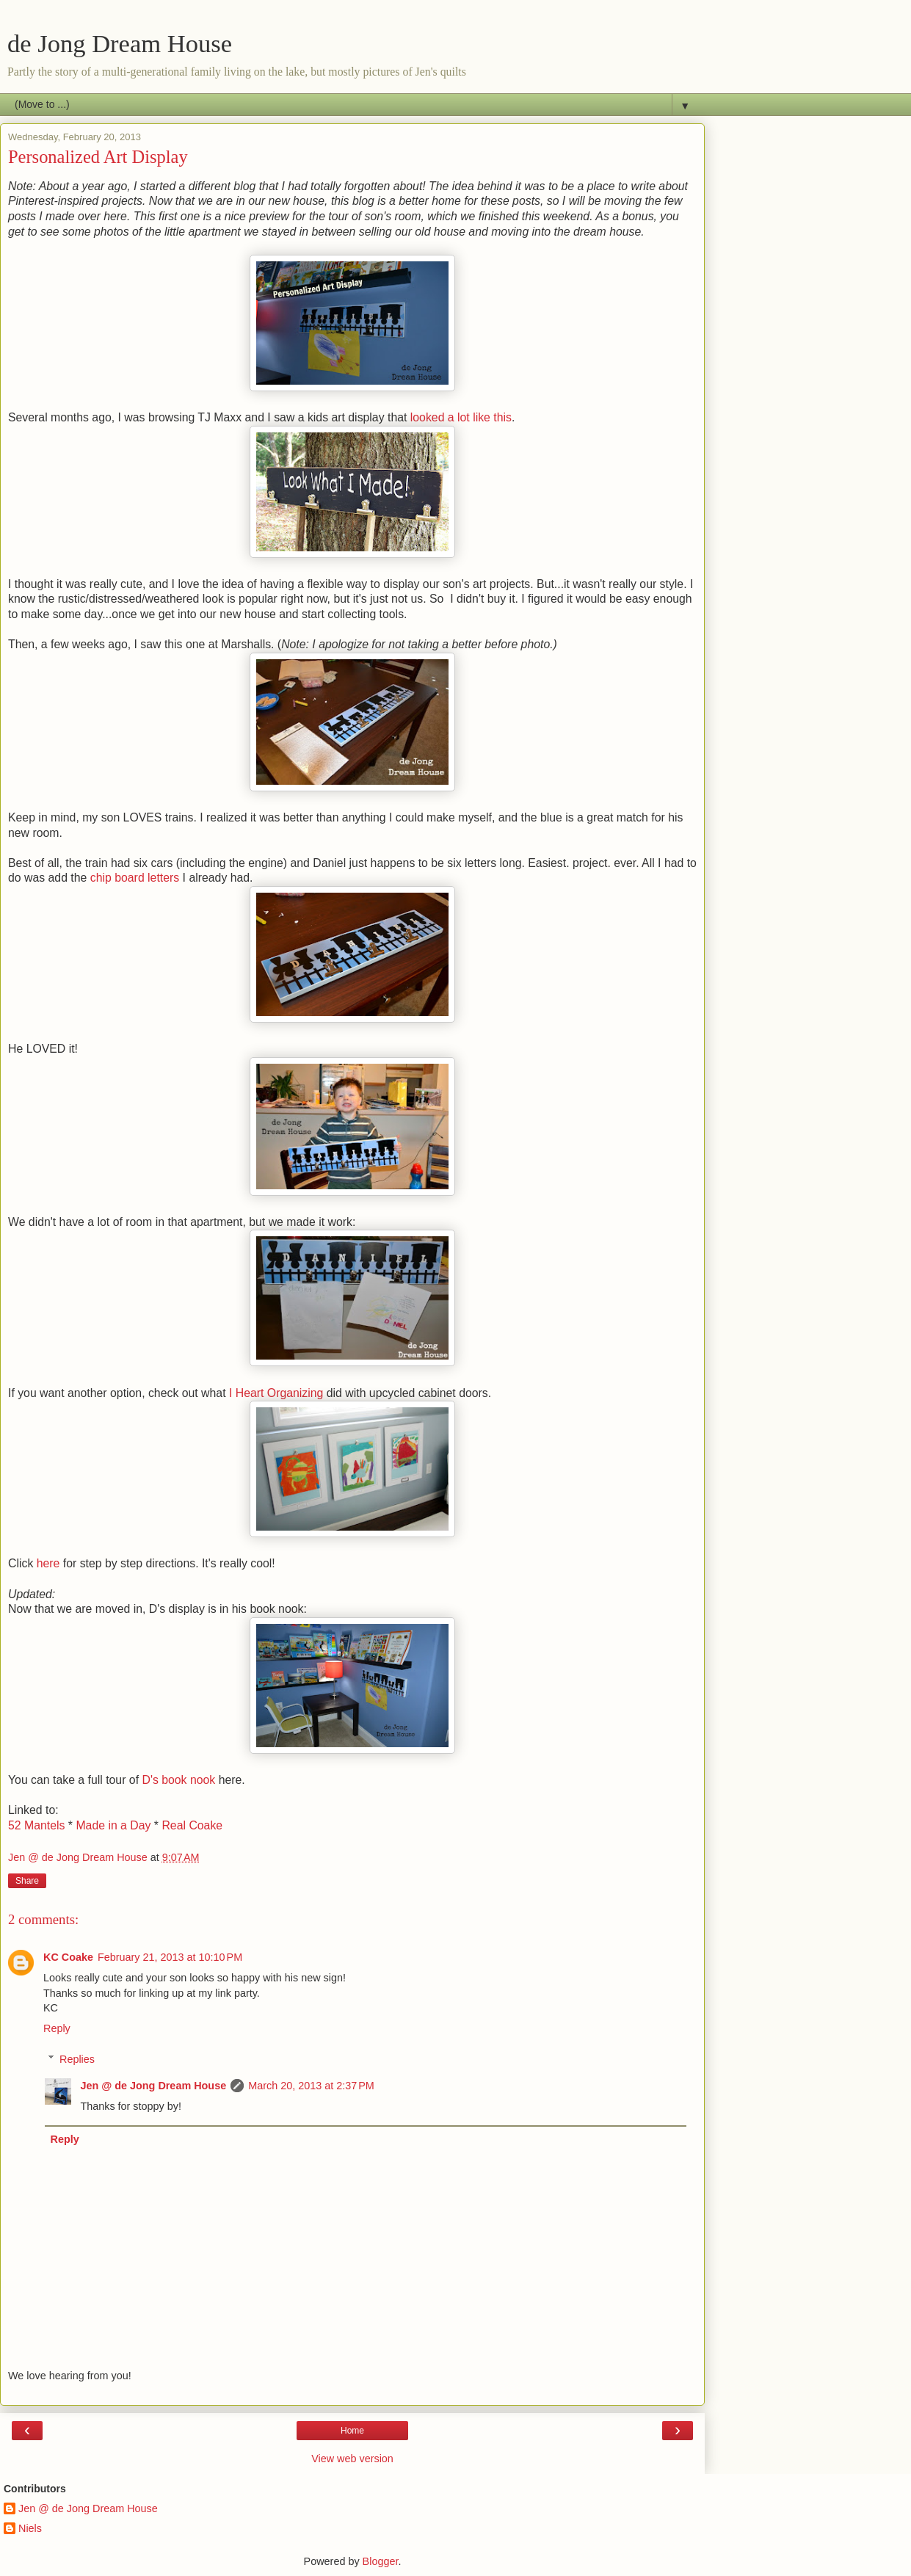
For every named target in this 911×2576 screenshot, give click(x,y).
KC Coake (68, 1957)
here (50, 1563)
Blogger (381, 2561)
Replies (77, 2059)
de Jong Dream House (119, 43)
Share (27, 1881)
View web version (352, 2458)
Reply (56, 2028)
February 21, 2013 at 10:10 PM (170, 1957)
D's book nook (177, 1780)
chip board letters (134, 877)
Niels (30, 2528)
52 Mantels (36, 1825)
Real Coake (191, 1825)
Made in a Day (113, 1825)
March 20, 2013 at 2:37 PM (311, 2085)
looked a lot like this (461, 417)
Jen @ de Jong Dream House (153, 2085)
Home (352, 2431)
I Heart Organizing (276, 1393)
